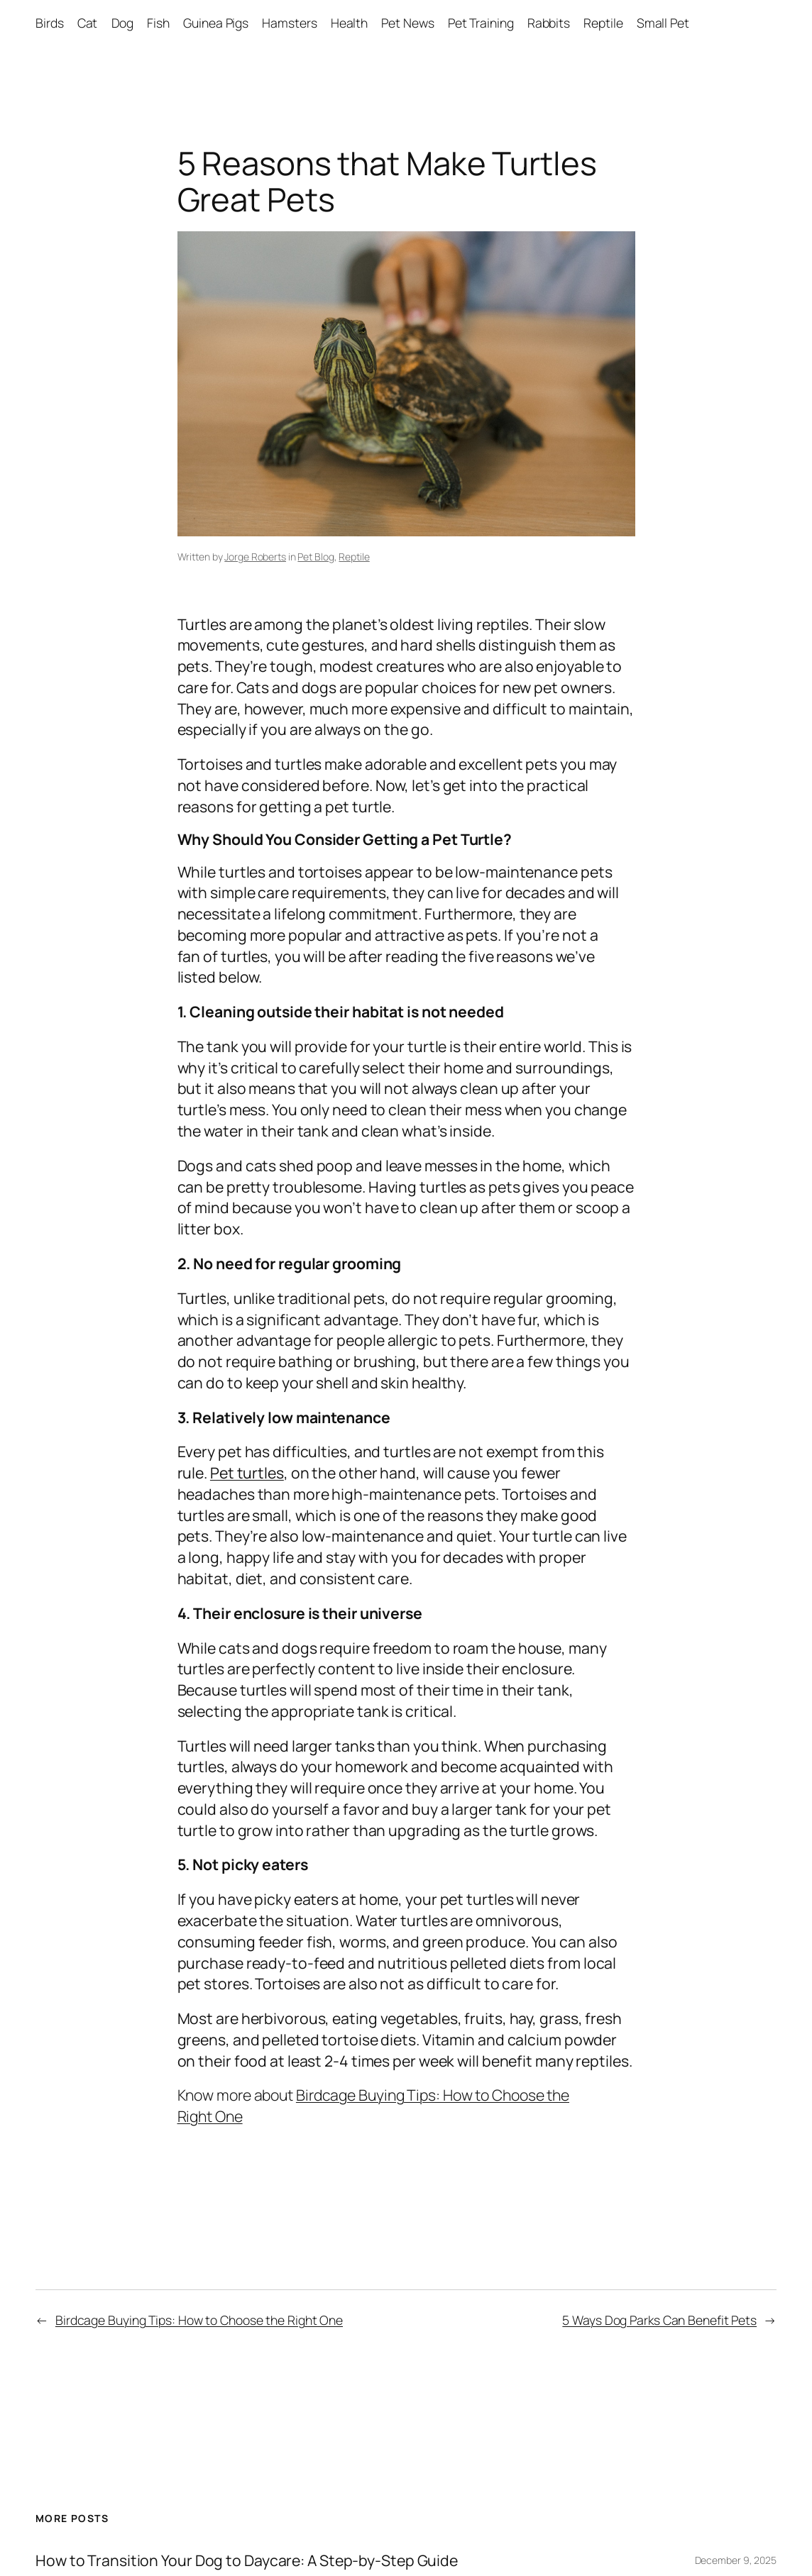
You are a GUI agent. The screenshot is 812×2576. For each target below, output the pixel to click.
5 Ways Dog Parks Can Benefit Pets (659, 2319)
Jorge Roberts (255, 556)
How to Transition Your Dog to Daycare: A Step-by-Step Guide (246, 2560)
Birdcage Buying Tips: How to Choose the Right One (199, 2319)
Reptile (354, 556)
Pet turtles (247, 1472)
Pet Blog (315, 556)
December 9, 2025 (736, 2560)
